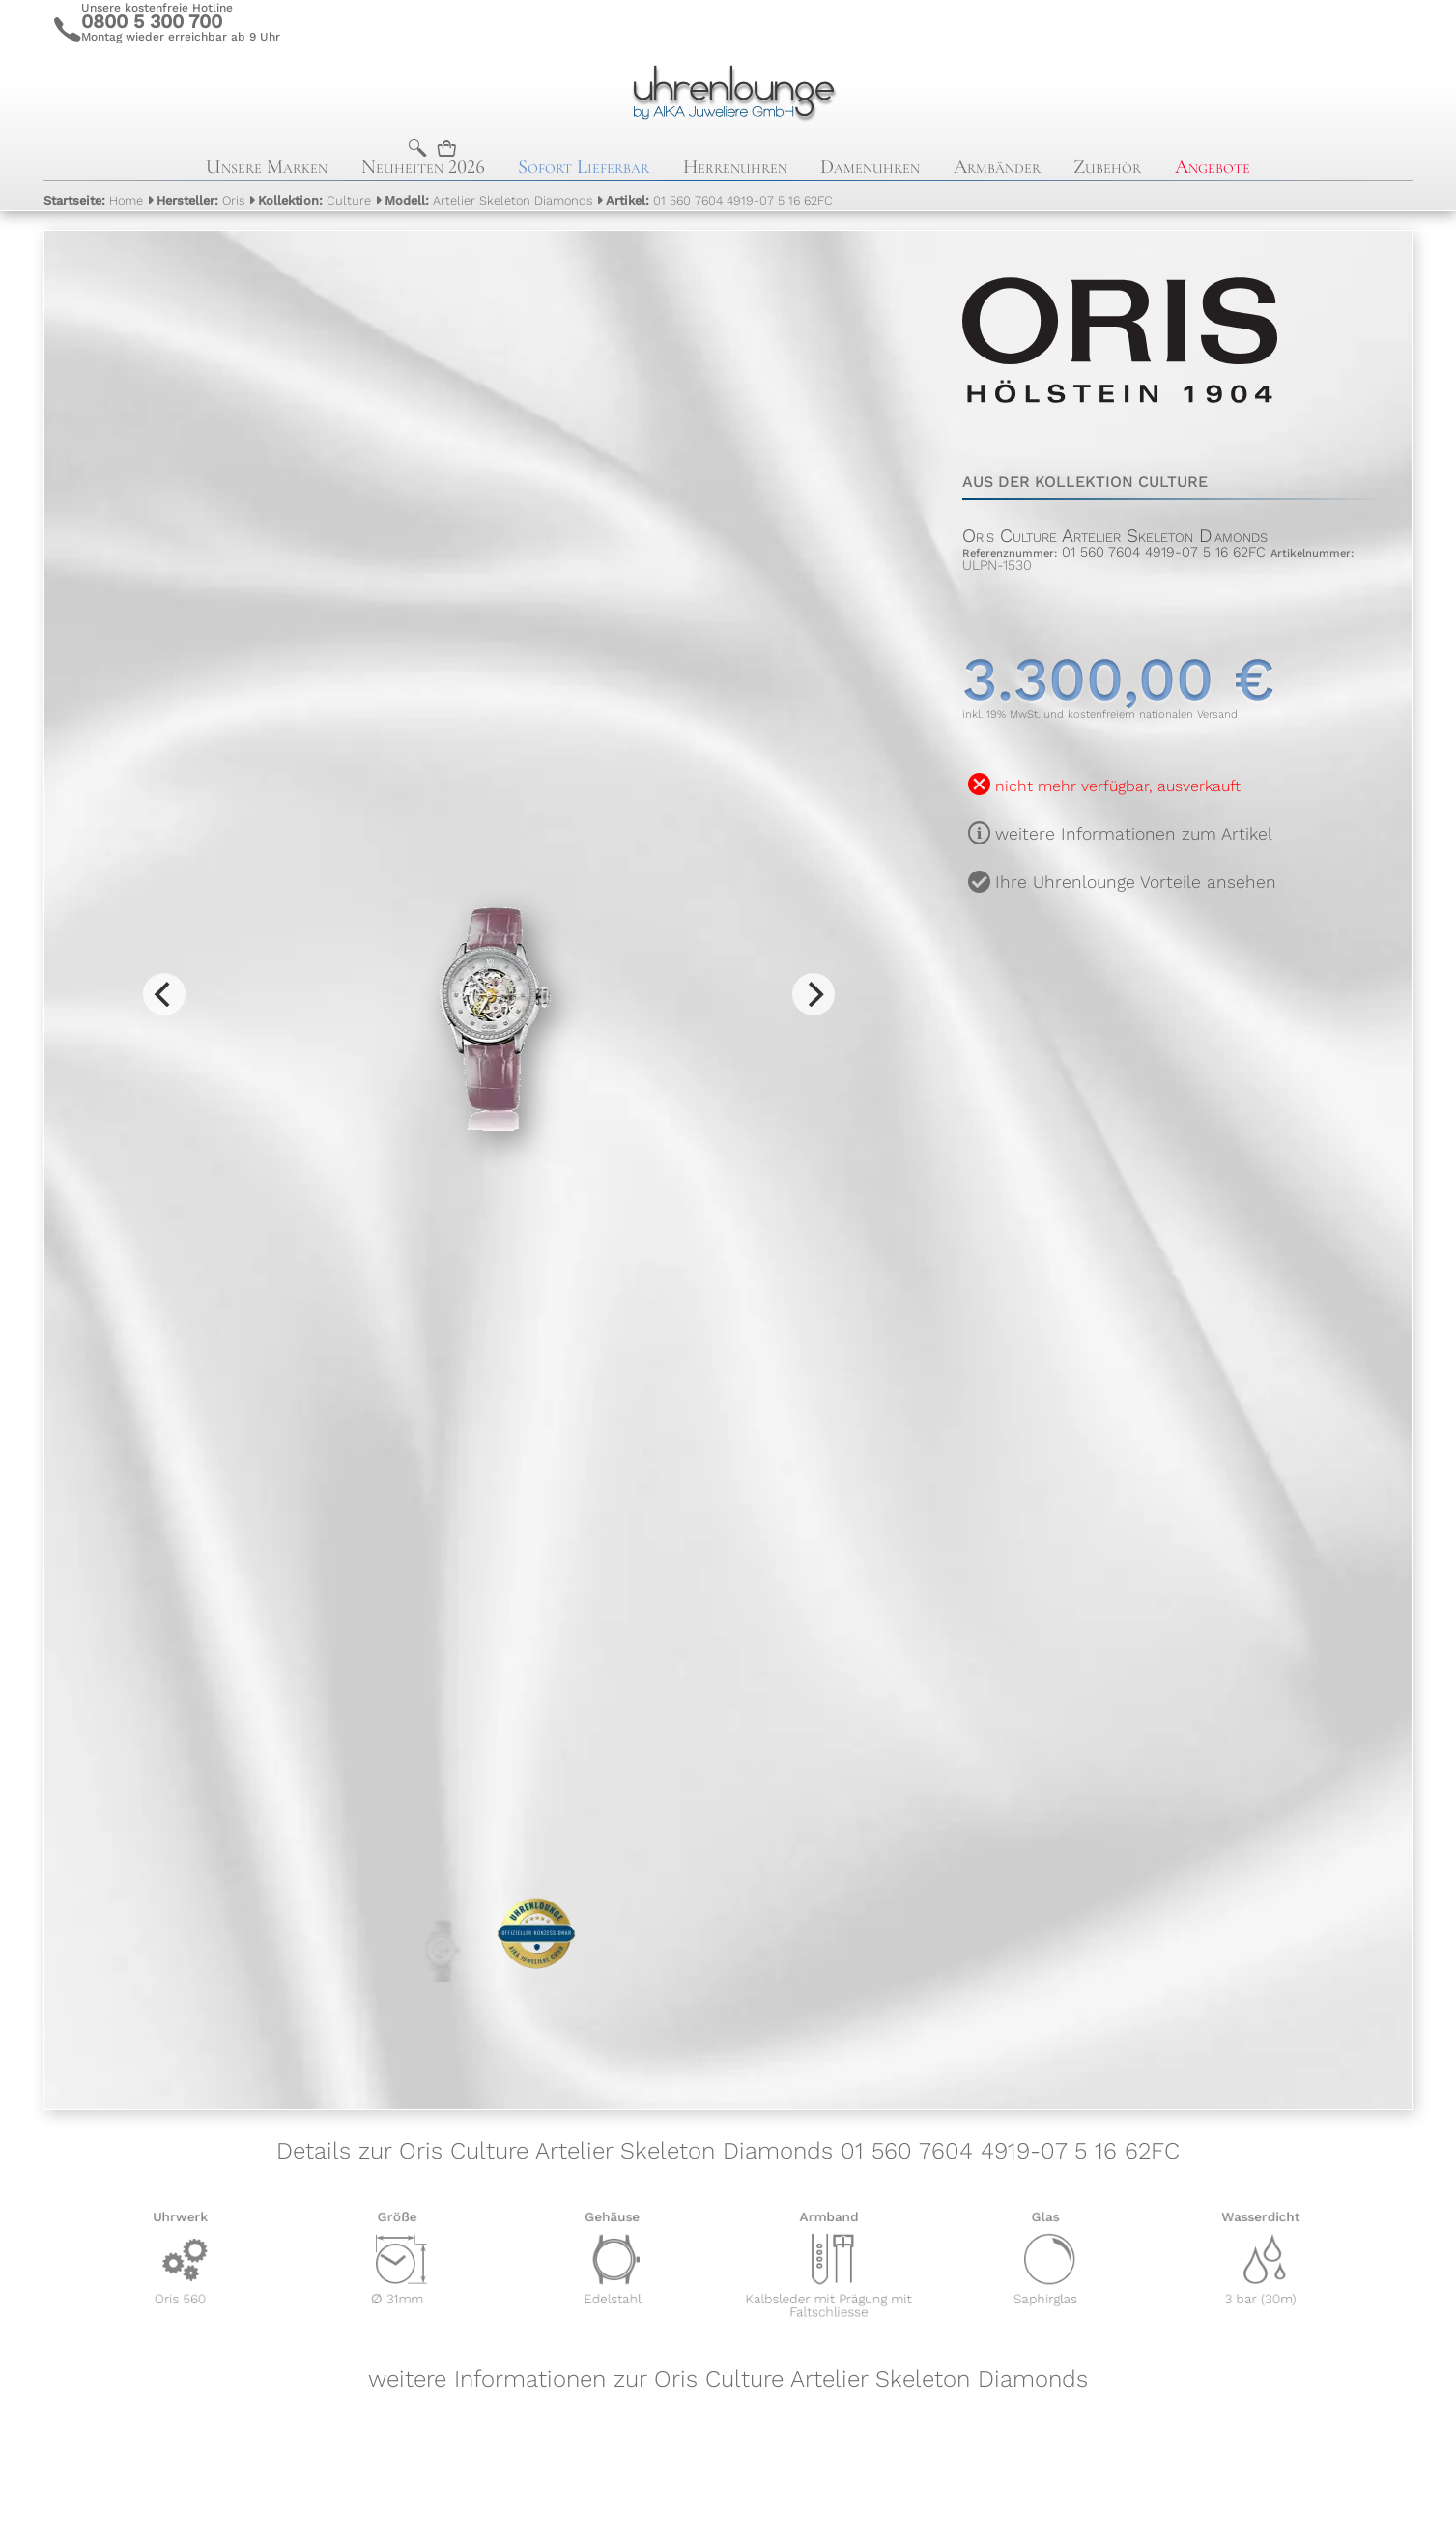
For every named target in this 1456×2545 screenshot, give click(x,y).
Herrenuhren (735, 167)
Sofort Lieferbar (583, 167)
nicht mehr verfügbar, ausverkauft (1118, 786)
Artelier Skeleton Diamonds (488, 200)
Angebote (1212, 167)
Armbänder (997, 167)
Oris (200, 200)
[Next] (813, 994)
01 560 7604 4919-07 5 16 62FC (719, 200)
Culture (314, 200)
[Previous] (164, 994)
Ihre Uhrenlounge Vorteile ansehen (1135, 882)
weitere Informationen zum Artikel (1133, 834)
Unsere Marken (267, 167)
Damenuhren (870, 167)
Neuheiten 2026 (423, 167)
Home (93, 200)
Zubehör (1107, 167)
